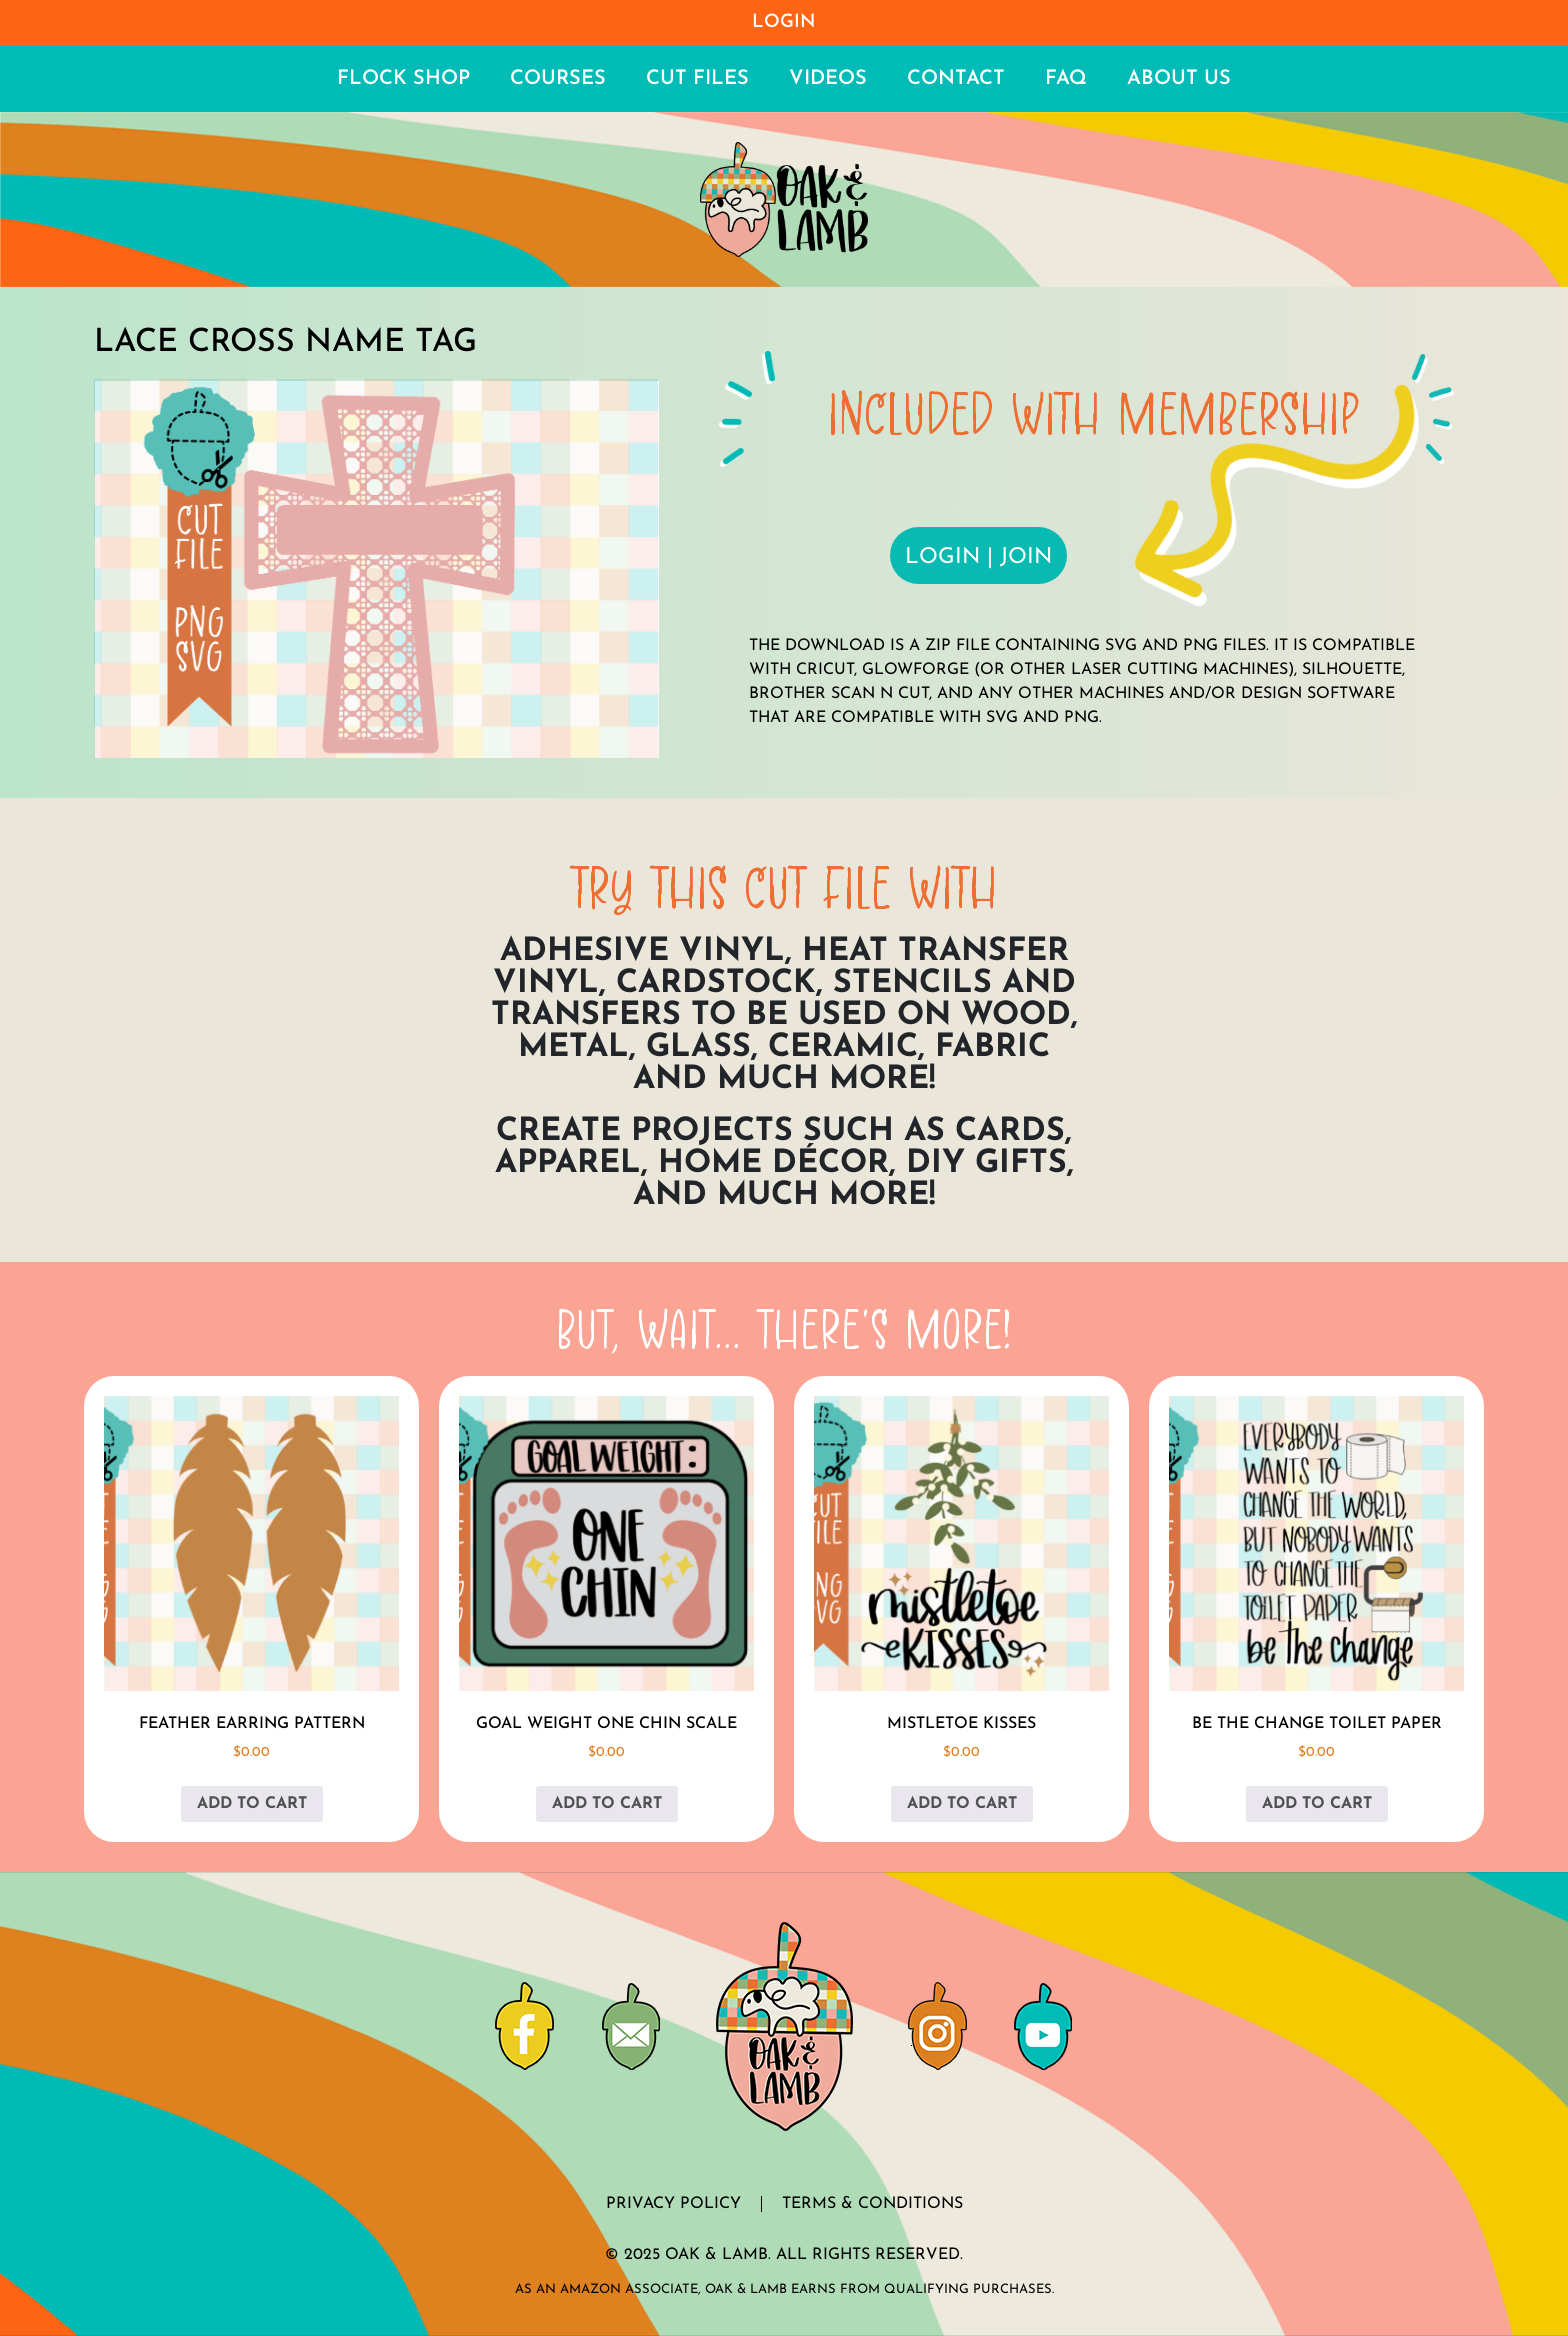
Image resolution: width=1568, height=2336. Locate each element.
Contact (956, 79)
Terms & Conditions (872, 2204)
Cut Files (697, 79)
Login (784, 22)
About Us (1179, 79)
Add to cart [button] (252, 1804)
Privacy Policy (673, 2204)
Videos (828, 79)
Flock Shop (403, 79)
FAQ (1066, 79)
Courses (558, 79)
